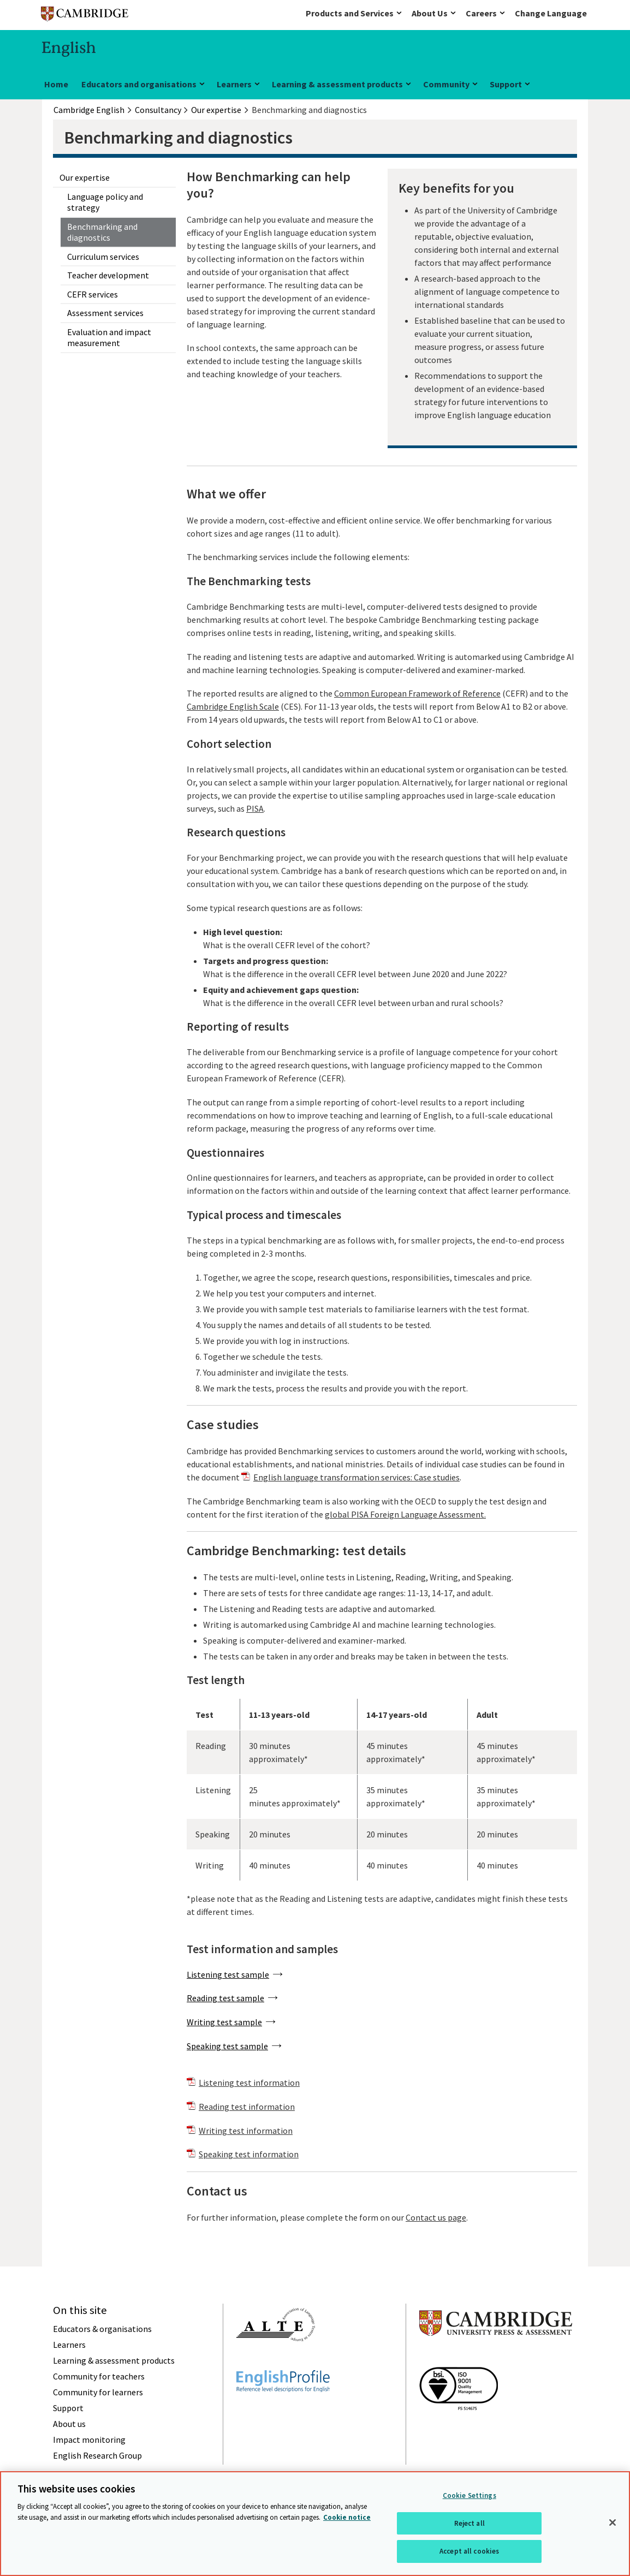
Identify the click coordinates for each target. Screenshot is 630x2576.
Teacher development (108, 275)
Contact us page (436, 2217)
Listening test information (249, 2082)
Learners (234, 84)
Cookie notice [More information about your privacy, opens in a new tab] (347, 2517)
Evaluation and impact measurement (109, 337)
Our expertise (85, 177)
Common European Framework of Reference (417, 693)
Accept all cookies (469, 2551)
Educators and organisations (139, 84)
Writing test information (246, 2130)
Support (506, 84)
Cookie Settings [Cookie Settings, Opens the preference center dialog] (469, 2495)
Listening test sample (228, 1974)
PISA (255, 808)
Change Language (551, 13)
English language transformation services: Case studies (356, 1477)
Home (56, 84)
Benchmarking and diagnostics (102, 232)
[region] (315, 2523)
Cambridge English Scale (233, 706)
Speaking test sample (227, 2045)
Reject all (469, 2523)
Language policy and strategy (105, 202)
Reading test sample (225, 1997)
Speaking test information (249, 2154)
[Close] (613, 2522)
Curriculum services (103, 256)
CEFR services (92, 294)
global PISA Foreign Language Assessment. (405, 1514)
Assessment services (105, 312)
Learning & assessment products (337, 84)
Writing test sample (224, 2021)
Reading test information (247, 2106)
